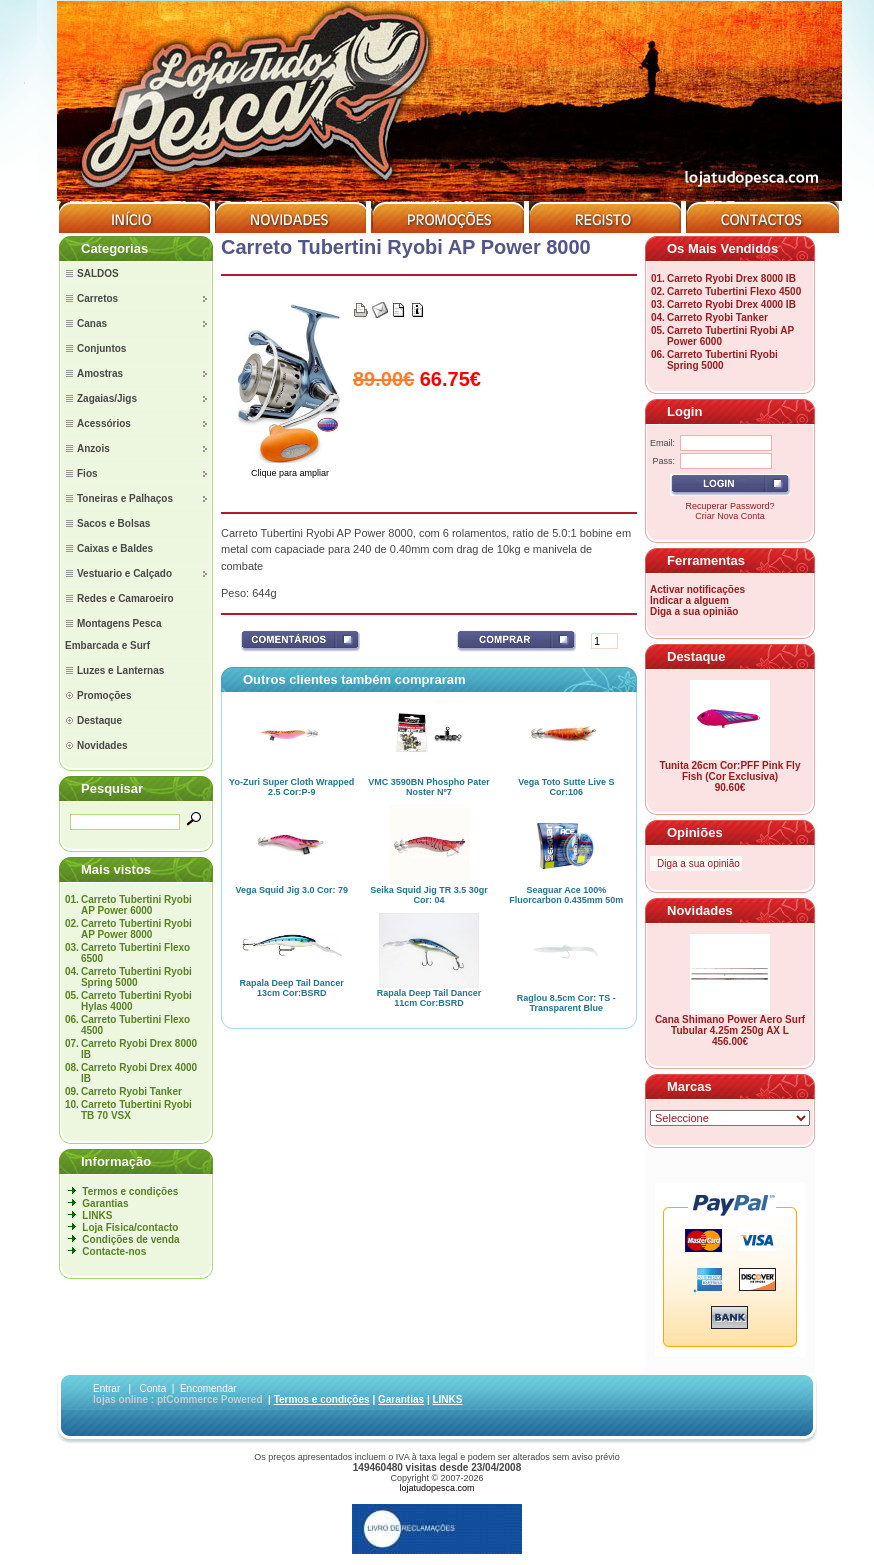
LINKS (97, 1215)
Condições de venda (130, 1239)
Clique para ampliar (290, 469)
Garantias (105, 1203)
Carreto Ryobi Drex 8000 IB (731, 278)
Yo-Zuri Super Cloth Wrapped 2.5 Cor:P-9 (291, 787)
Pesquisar (112, 788)
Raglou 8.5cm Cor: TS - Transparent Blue (566, 1003)
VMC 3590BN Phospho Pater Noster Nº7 (429, 787)
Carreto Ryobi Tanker (131, 1091)
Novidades (700, 910)
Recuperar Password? (729, 506)
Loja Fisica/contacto (130, 1227)
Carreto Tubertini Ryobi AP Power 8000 (136, 929)
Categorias (114, 248)
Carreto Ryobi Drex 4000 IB (731, 304)
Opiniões (695, 832)
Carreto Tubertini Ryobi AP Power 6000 (136, 905)
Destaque (696, 656)
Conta (153, 1388)
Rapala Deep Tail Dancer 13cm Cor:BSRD (291, 988)
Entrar (106, 1388)
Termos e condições (130, 1191)
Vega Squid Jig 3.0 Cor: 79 (291, 890)
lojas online (120, 1399)
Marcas (689, 1086)
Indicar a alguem (689, 600)
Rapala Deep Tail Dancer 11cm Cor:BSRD (429, 998)
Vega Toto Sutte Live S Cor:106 (566, 787)
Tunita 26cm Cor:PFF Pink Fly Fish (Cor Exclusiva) (730, 771)
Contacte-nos (114, 1251)
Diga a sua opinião (694, 611)
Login (684, 411)
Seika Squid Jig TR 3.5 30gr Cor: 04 (429, 895)
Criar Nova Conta (730, 516)
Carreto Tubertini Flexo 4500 (734, 291)
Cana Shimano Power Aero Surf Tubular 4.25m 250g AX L (730, 1025)
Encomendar (208, 1388)
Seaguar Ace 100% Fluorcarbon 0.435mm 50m (566, 895)
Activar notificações (697, 589)
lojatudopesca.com (436, 1488)
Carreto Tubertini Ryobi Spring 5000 (136, 977)
